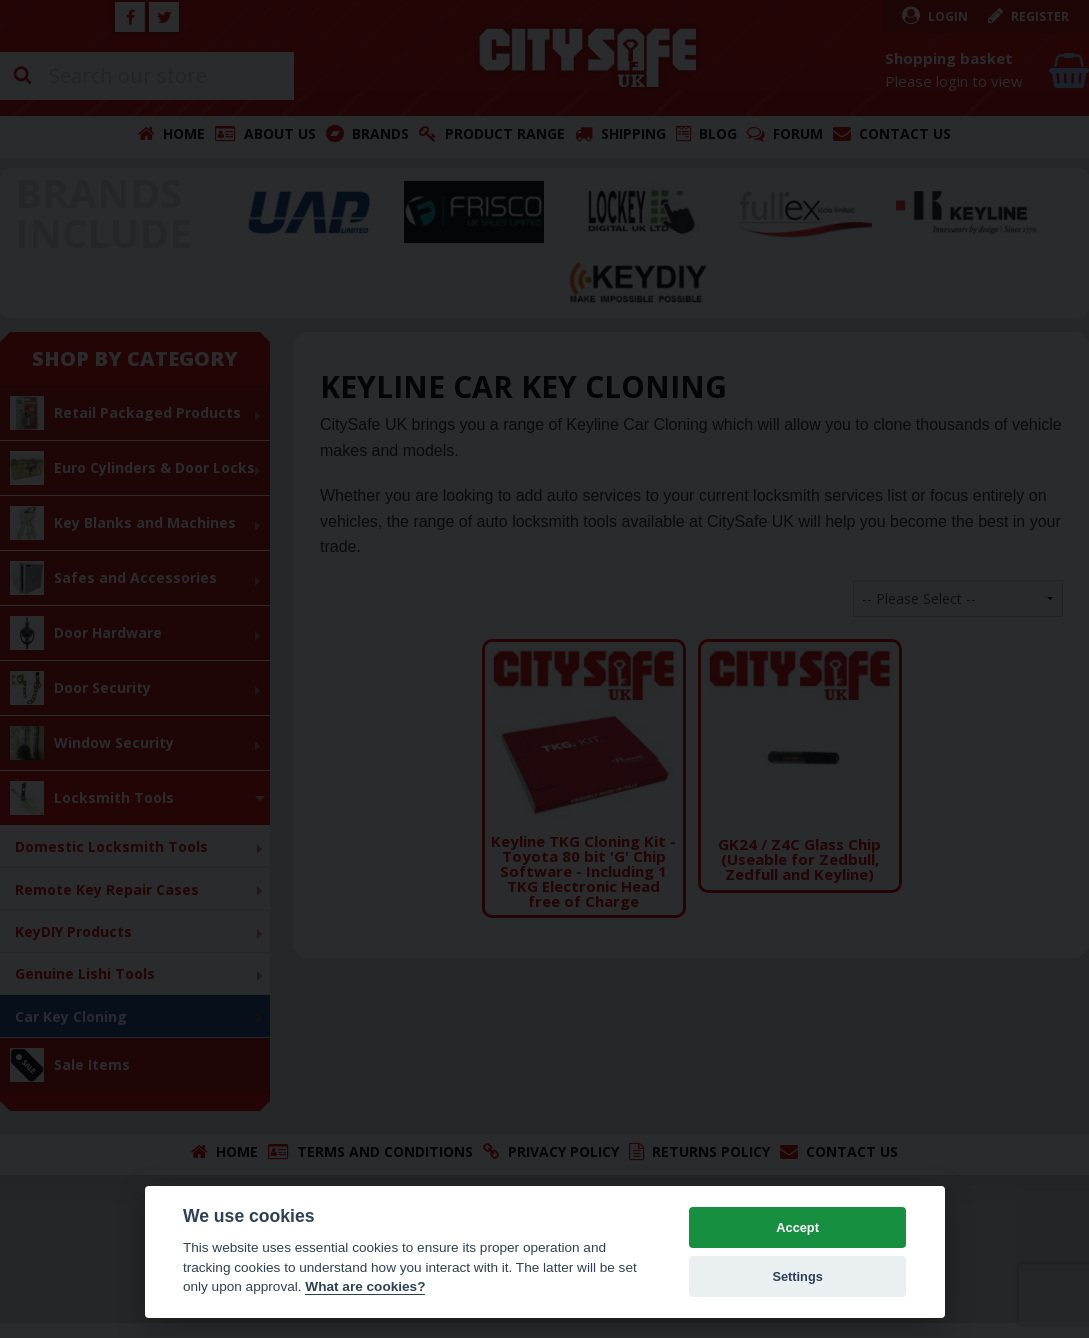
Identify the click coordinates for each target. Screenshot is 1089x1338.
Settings (797, 1276)
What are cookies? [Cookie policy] (365, 1286)
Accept (797, 1227)
